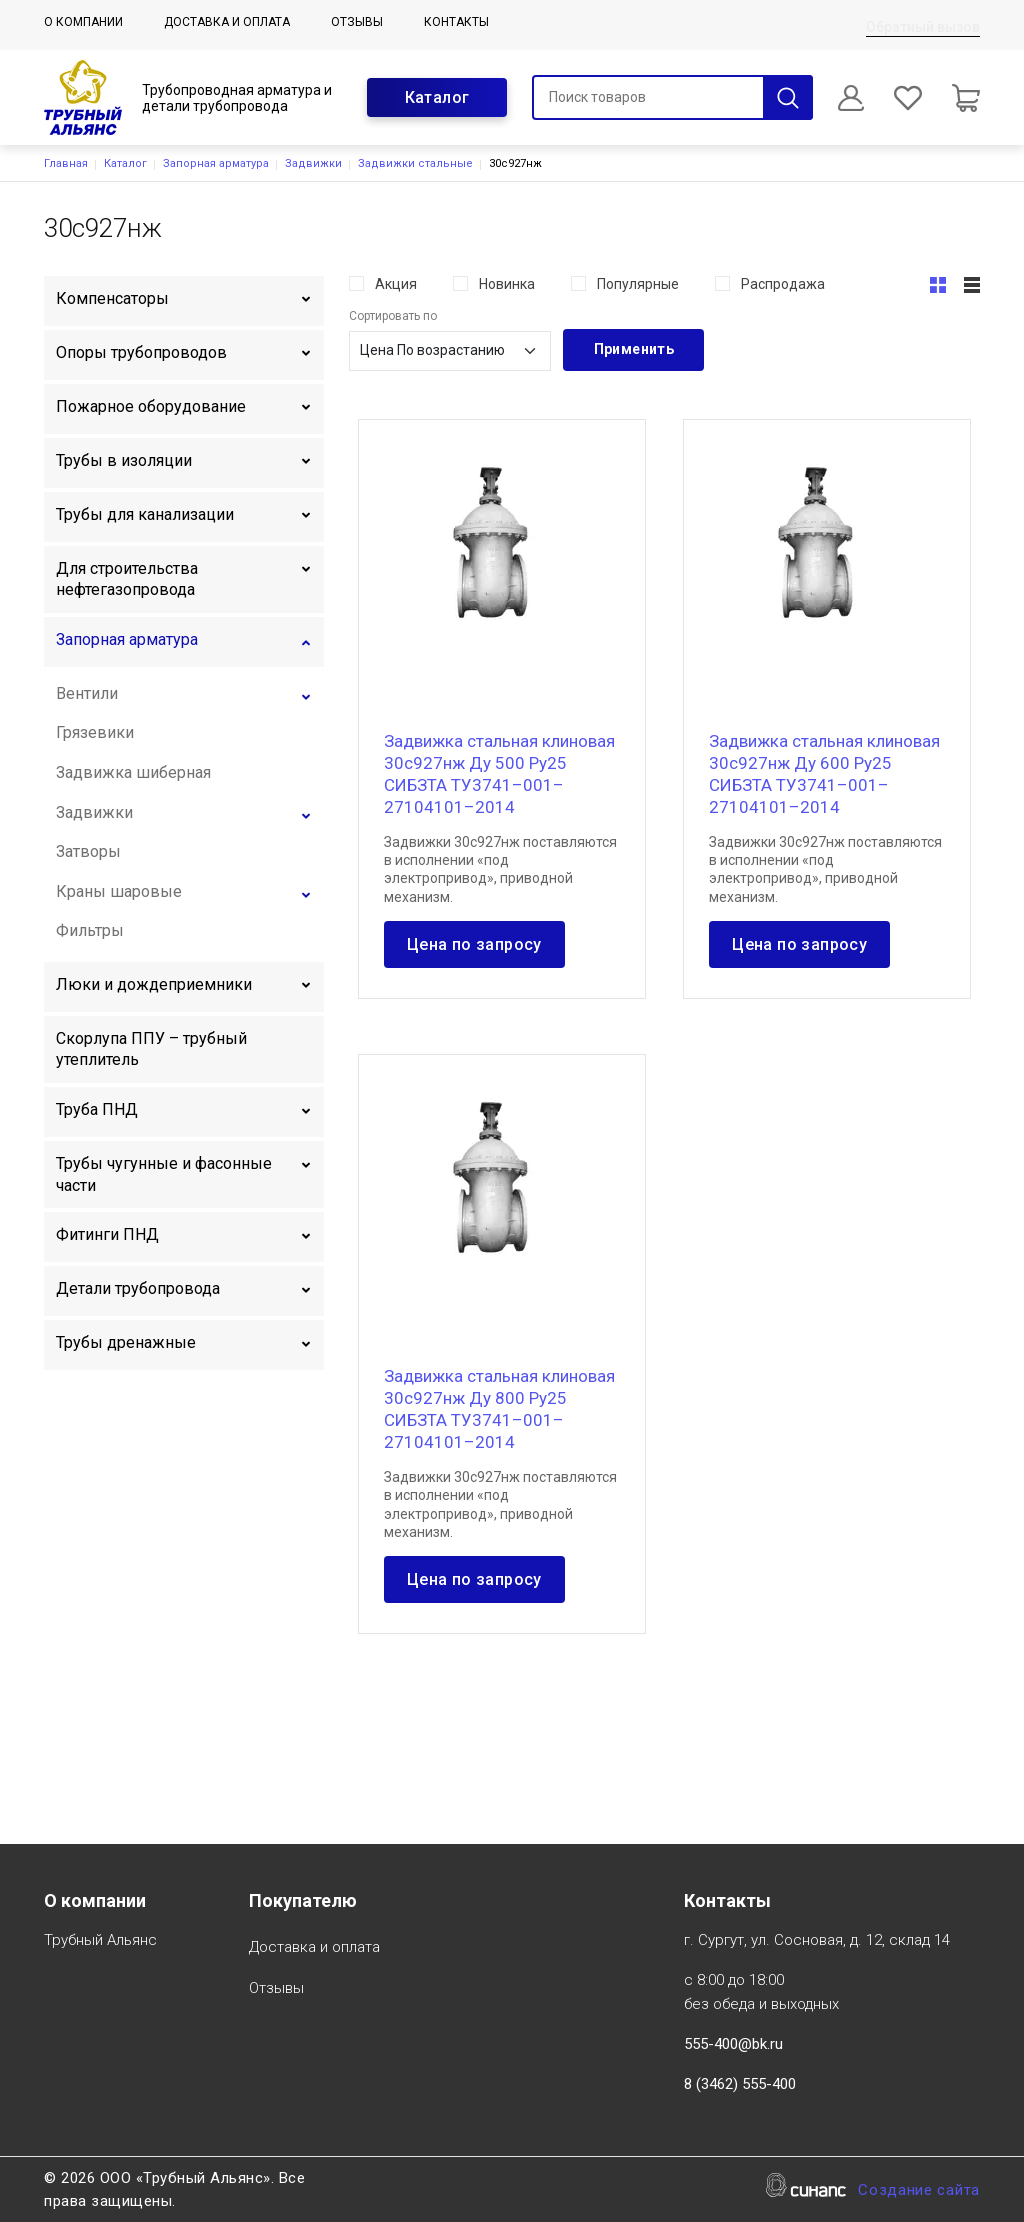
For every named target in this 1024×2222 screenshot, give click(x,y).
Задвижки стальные (415, 163)
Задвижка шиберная (133, 772)
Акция (396, 284)
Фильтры (90, 930)
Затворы (88, 851)
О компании (83, 22)
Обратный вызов (923, 27)
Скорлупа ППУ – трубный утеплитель (151, 1049)
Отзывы (357, 22)
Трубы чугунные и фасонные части (164, 1174)
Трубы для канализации (145, 514)
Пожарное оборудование (151, 406)
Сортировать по (393, 316)
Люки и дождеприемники (154, 984)
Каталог (437, 97)
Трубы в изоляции (124, 460)
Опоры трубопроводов (141, 352)
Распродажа (783, 284)
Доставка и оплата (227, 22)
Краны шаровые (119, 891)
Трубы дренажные (126, 1342)
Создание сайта (919, 2191)
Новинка (507, 284)
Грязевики (95, 732)
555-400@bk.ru (733, 2044)
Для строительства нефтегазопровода (127, 579)
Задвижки (313, 163)
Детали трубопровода (138, 1288)
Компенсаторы (112, 298)
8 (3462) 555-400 (740, 2084)
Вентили (87, 693)
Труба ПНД (97, 1109)
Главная (66, 163)
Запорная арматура (216, 163)
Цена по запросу (474, 944)
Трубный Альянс (100, 1941)
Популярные (638, 284)
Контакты (456, 22)
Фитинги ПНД (107, 1234)
